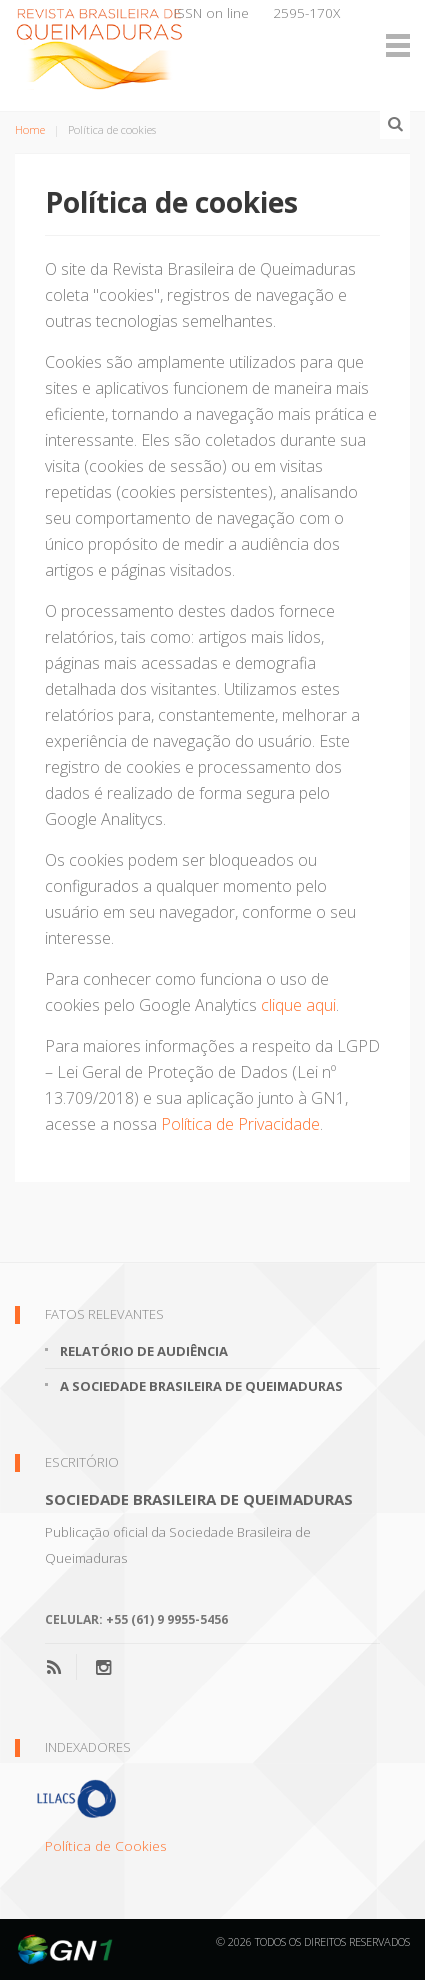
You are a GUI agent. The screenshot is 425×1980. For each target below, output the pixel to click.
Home (30, 129)
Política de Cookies (106, 1845)
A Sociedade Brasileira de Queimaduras (201, 1386)
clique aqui (298, 1005)
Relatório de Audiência (144, 1351)
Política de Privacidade (240, 1124)
